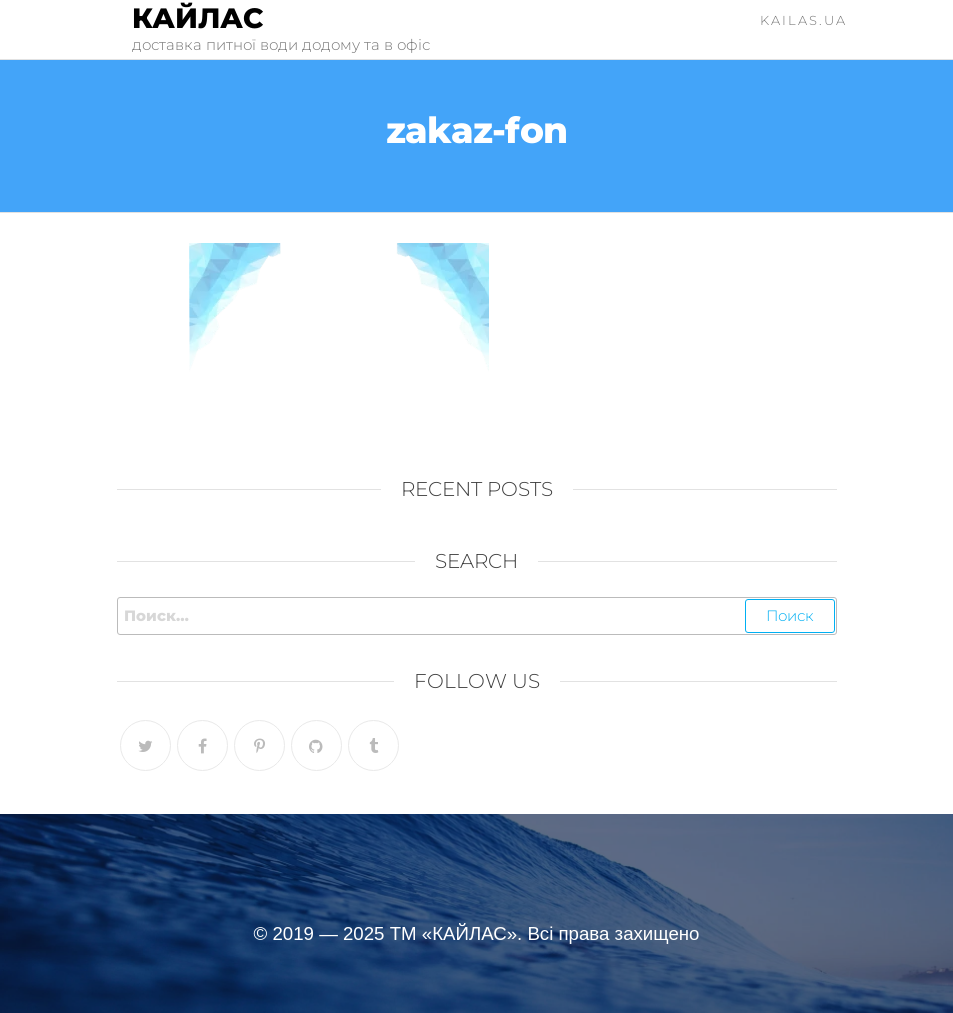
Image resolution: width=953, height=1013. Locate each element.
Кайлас (197, 18)
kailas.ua (803, 20)
